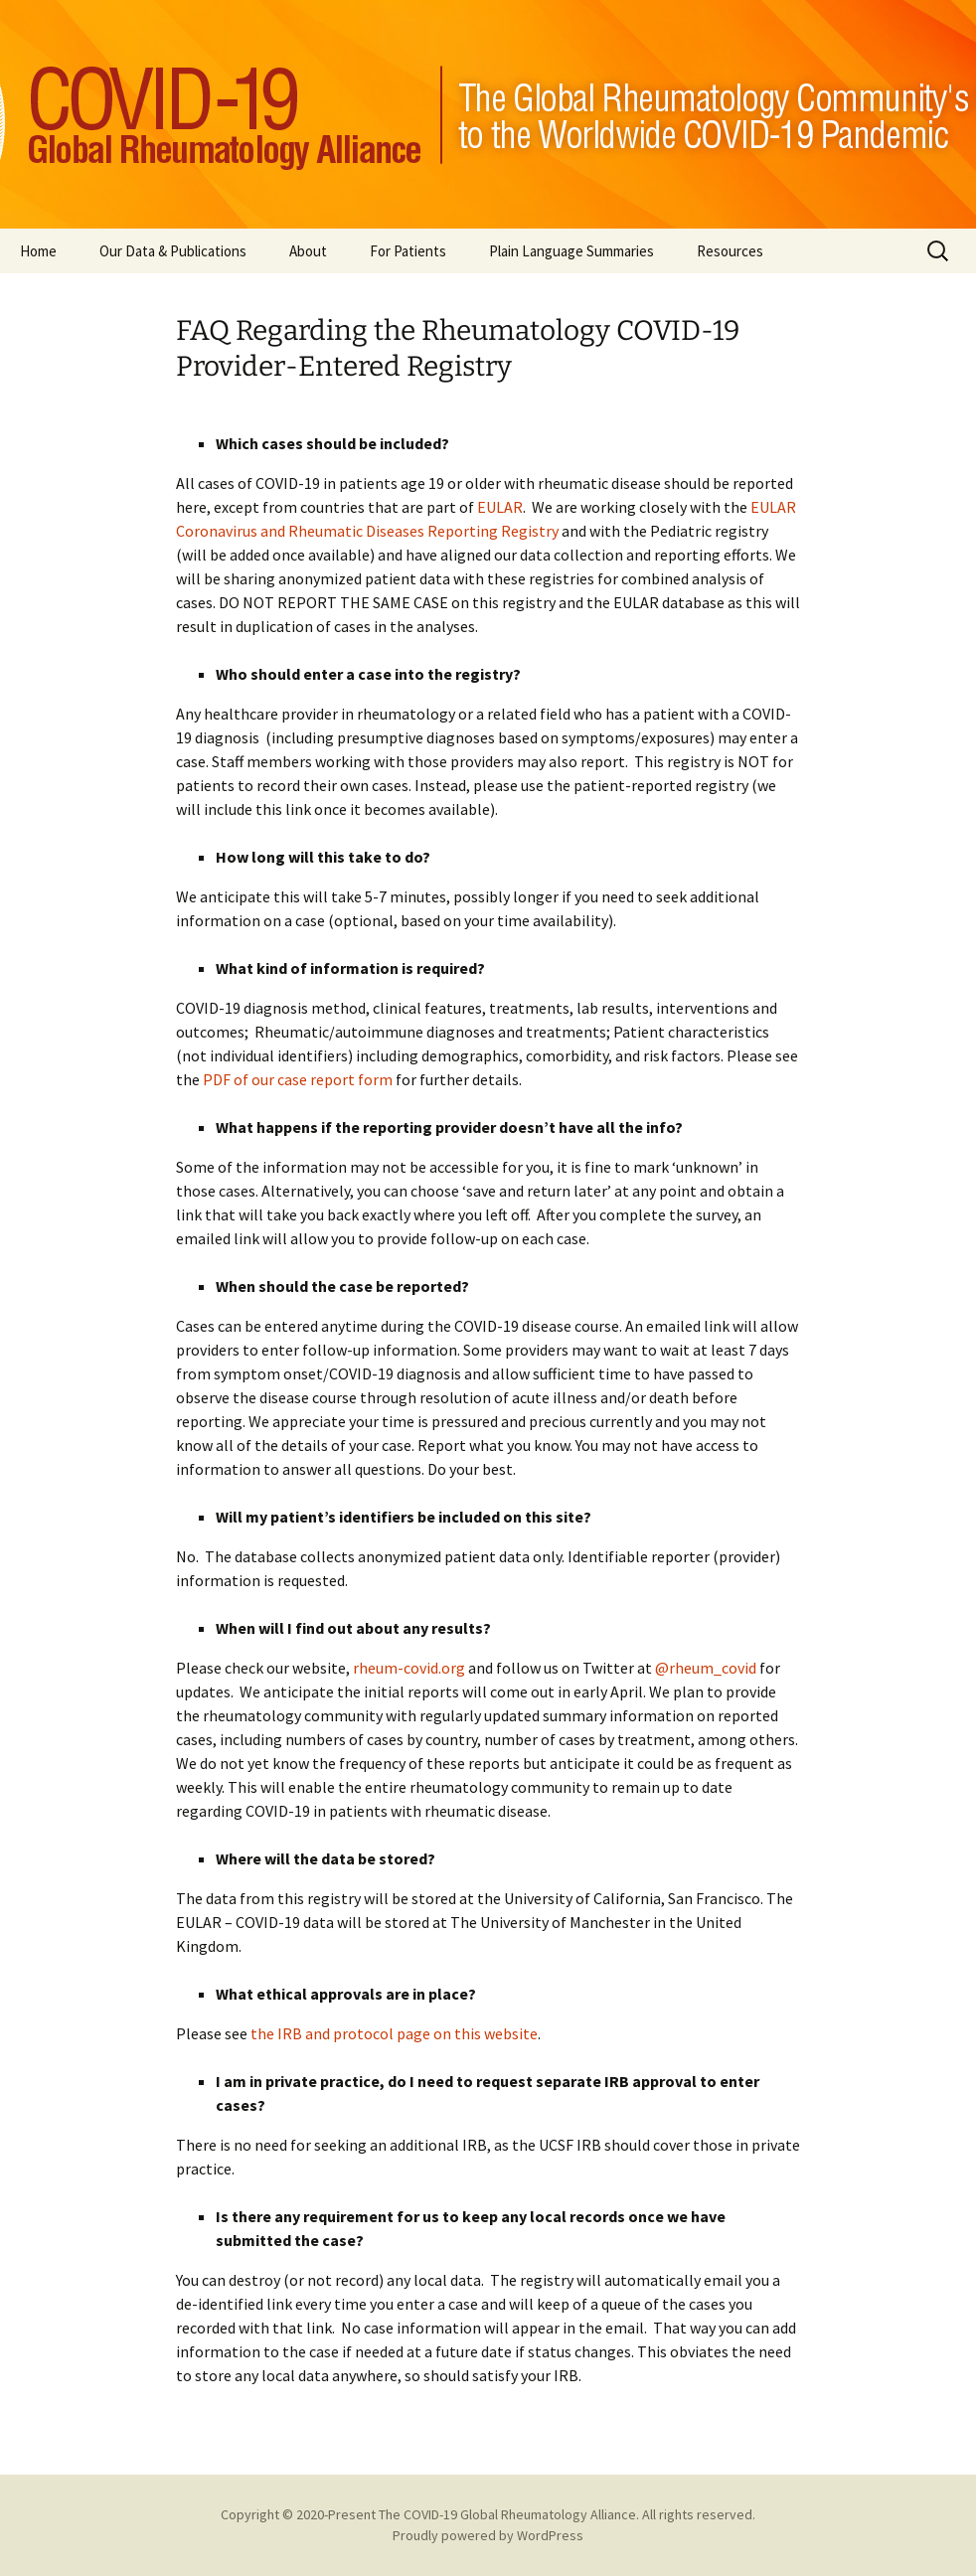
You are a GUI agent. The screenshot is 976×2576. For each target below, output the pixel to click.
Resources (730, 251)
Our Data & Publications (172, 251)
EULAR (500, 507)
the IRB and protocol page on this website (394, 2033)
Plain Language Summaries (571, 251)
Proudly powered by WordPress (488, 2535)
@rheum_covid (705, 1668)
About (308, 251)
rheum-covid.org (409, 1668)
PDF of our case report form (298, 1079)
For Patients (408, 251)
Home (38, 251)
